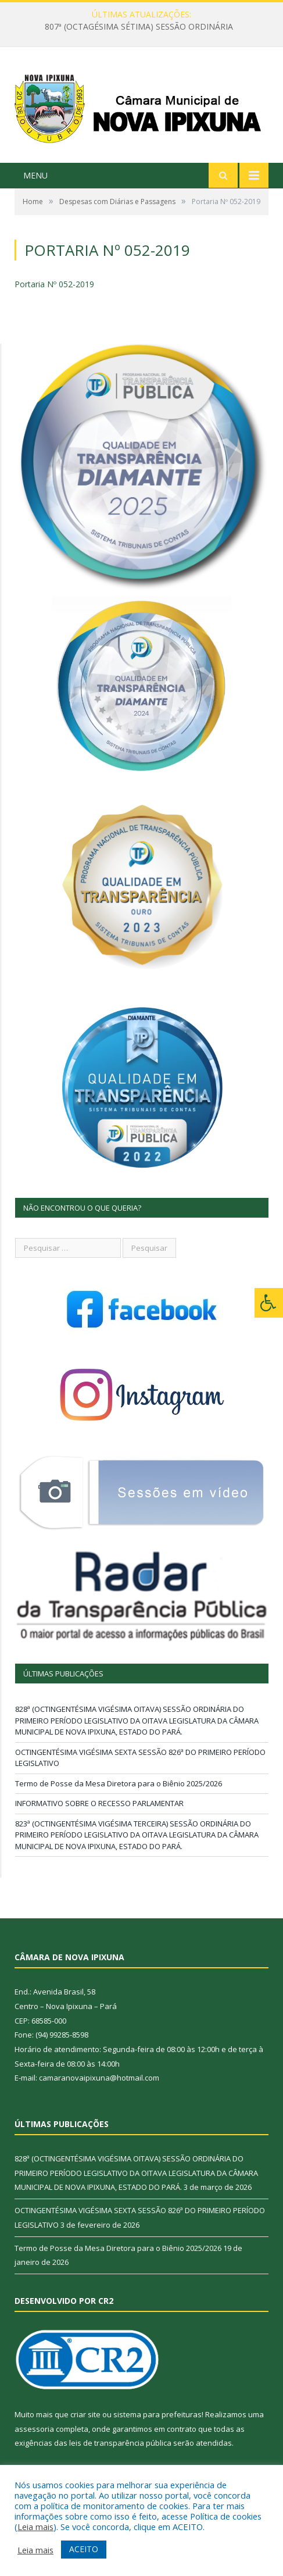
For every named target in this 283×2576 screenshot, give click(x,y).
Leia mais (35, 2526)
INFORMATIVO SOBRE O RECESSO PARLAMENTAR (99, 1803)
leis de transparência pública (120, 2443)
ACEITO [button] (83, 2548)
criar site (85, 2414)
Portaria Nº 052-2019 (54, 284)
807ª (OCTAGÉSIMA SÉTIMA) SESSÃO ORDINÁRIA (139, 27)
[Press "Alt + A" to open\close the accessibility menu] (269, 1303)
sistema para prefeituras (157, 2414)
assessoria (34, 2429)
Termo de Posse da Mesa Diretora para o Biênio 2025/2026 (118, 1783)
